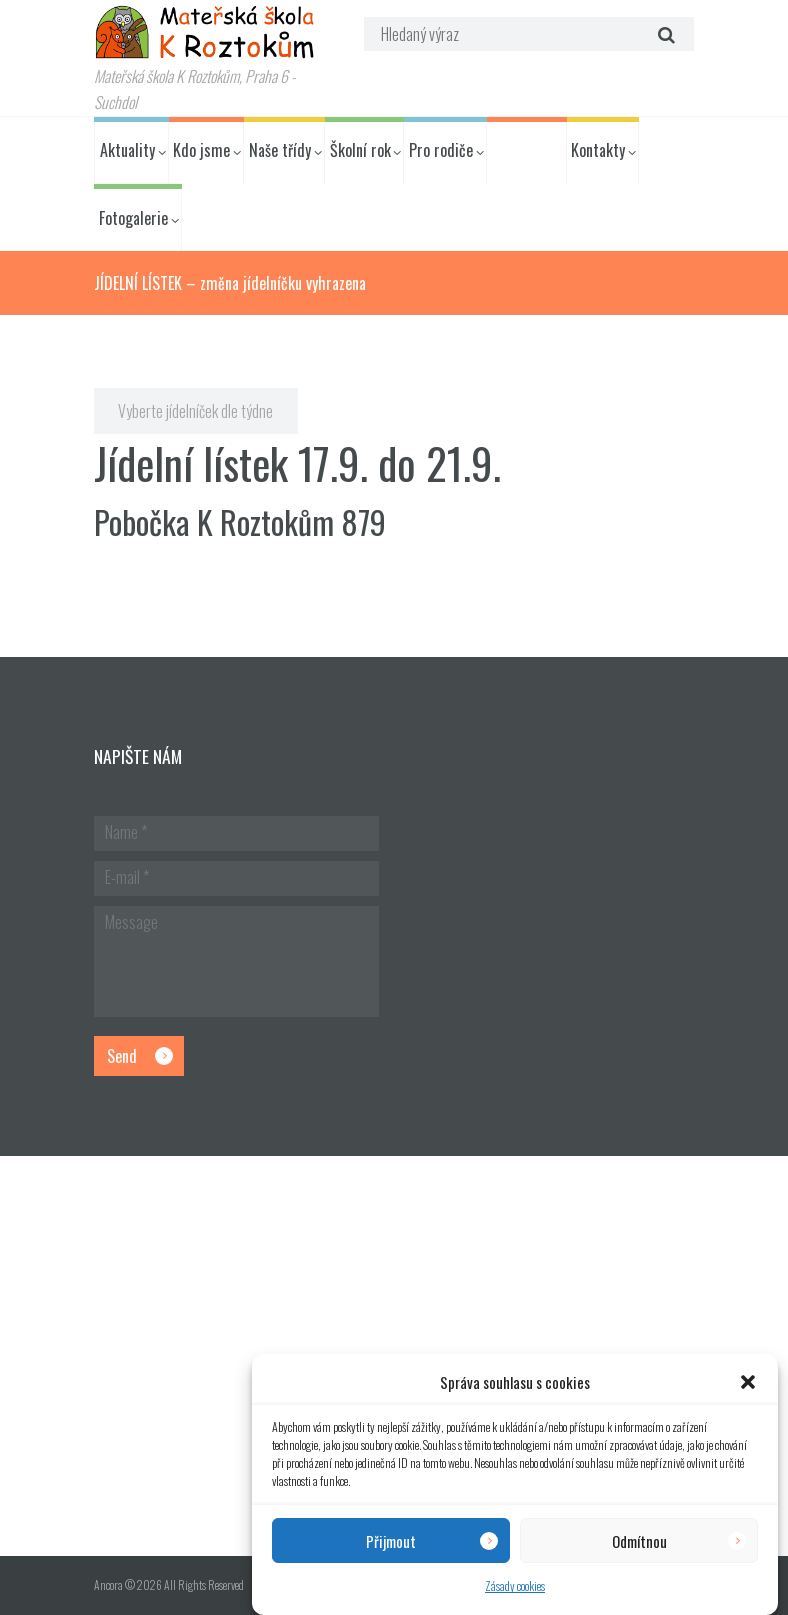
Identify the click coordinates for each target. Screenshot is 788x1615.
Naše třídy (280, 150)
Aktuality (127, 150)
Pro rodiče (441, 150)
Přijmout (391, 1541)
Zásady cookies (515, 1585)
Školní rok (360, 150)
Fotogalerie (133, 218)
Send (122, 1056)
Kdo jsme (201, 150)
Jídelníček (522, 150)
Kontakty (598, 150)
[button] (748, 1382)
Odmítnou (639, 1541)
